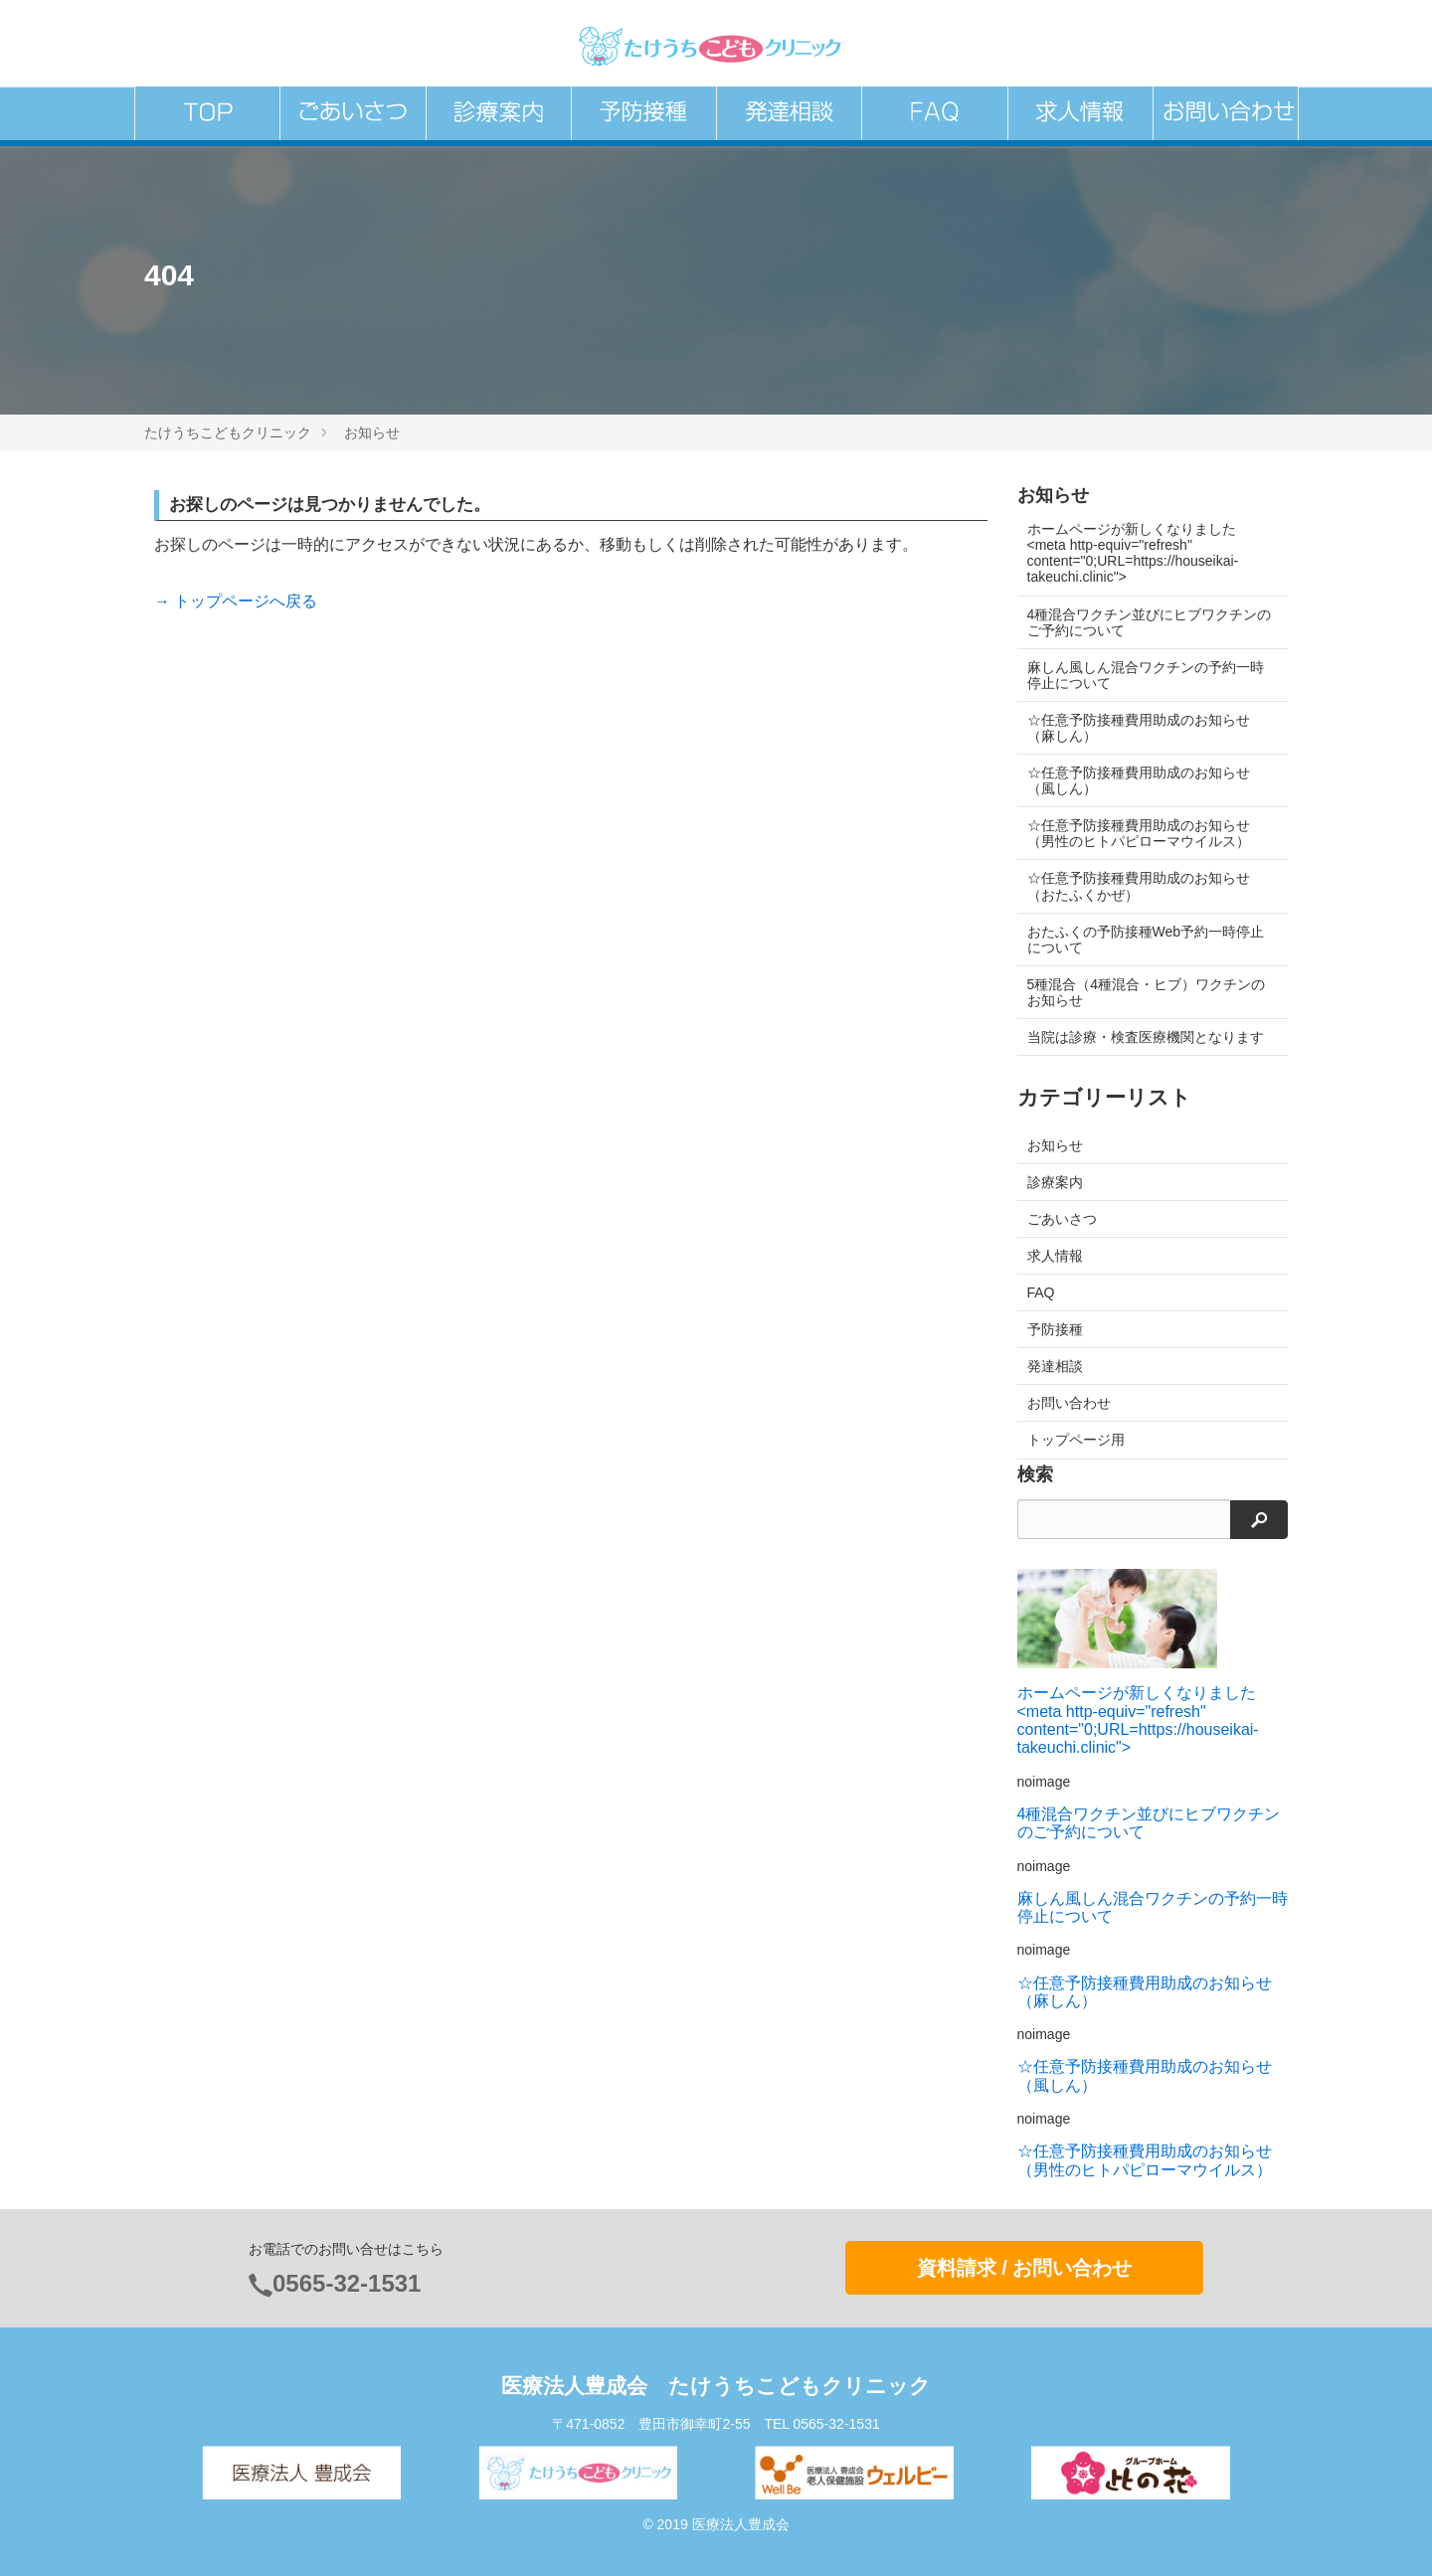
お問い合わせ (1069, 1403)
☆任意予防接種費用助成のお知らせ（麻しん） (1138, 728)
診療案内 (1055, 1182)
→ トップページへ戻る (235, 601)
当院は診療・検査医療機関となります (1145, 1037)
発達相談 (1055, 1366)
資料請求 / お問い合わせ (1025, 2268)
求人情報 (1055, 1256)
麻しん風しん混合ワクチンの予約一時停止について (1145, 675)
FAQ (1041, 1292)
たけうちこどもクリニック (227, 432)
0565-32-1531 (346, 2283)
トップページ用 (1076, 1440)
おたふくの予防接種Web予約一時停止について (1146, 939)
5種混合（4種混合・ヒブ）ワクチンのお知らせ (1146, 992)
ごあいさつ (1062, 1219)
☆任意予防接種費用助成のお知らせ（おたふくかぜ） (1138, 886)
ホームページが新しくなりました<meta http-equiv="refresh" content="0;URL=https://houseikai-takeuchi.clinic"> (1133, 553)
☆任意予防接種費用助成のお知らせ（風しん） (1138, 780)
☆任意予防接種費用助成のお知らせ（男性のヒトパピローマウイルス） (1138, 833)
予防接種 (1055, 1329)
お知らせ (372, 432)
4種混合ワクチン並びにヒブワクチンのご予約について (1142, 622)
